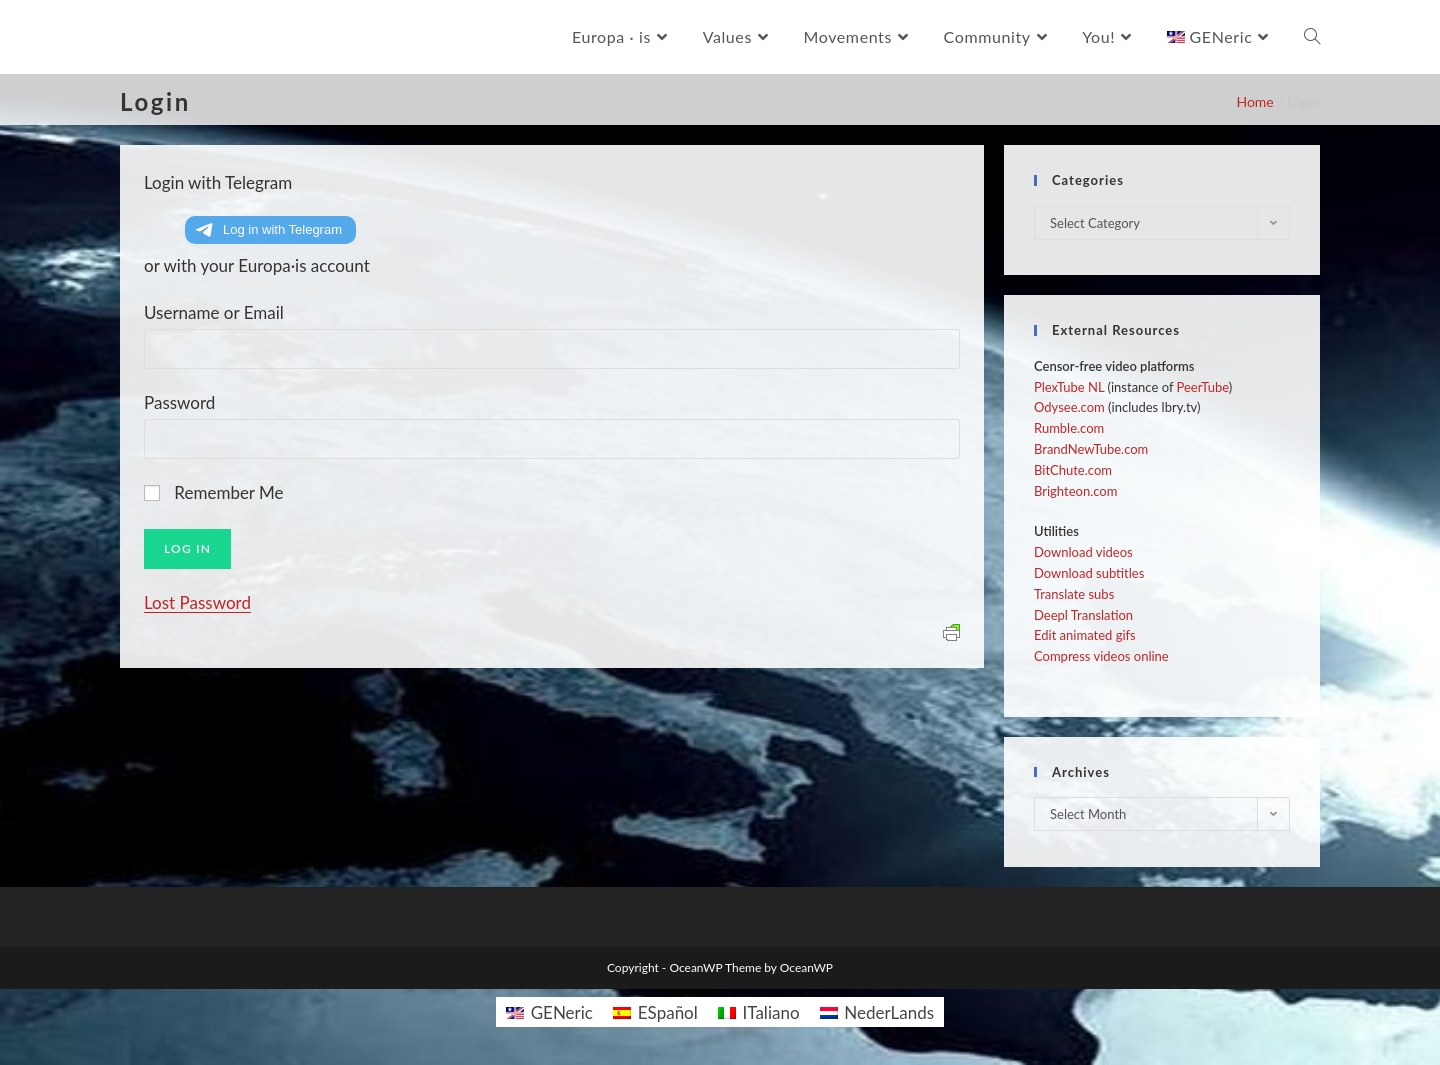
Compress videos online (1101, 656)
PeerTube (1203, 387)
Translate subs (1074, 594)
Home (1254, 101)
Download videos (1083, 552)
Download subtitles (1089, 573)
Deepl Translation (1083, 615)
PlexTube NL (1069, 387)
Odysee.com (1069, 407)
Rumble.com (1069, 428)
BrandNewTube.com (1091, 449)
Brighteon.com (1075, 491)
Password (179, 402)
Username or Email (214, 312)
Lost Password (197, 602)
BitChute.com (1073, 470)
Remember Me (228, 492)
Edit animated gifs (1085, 635)
